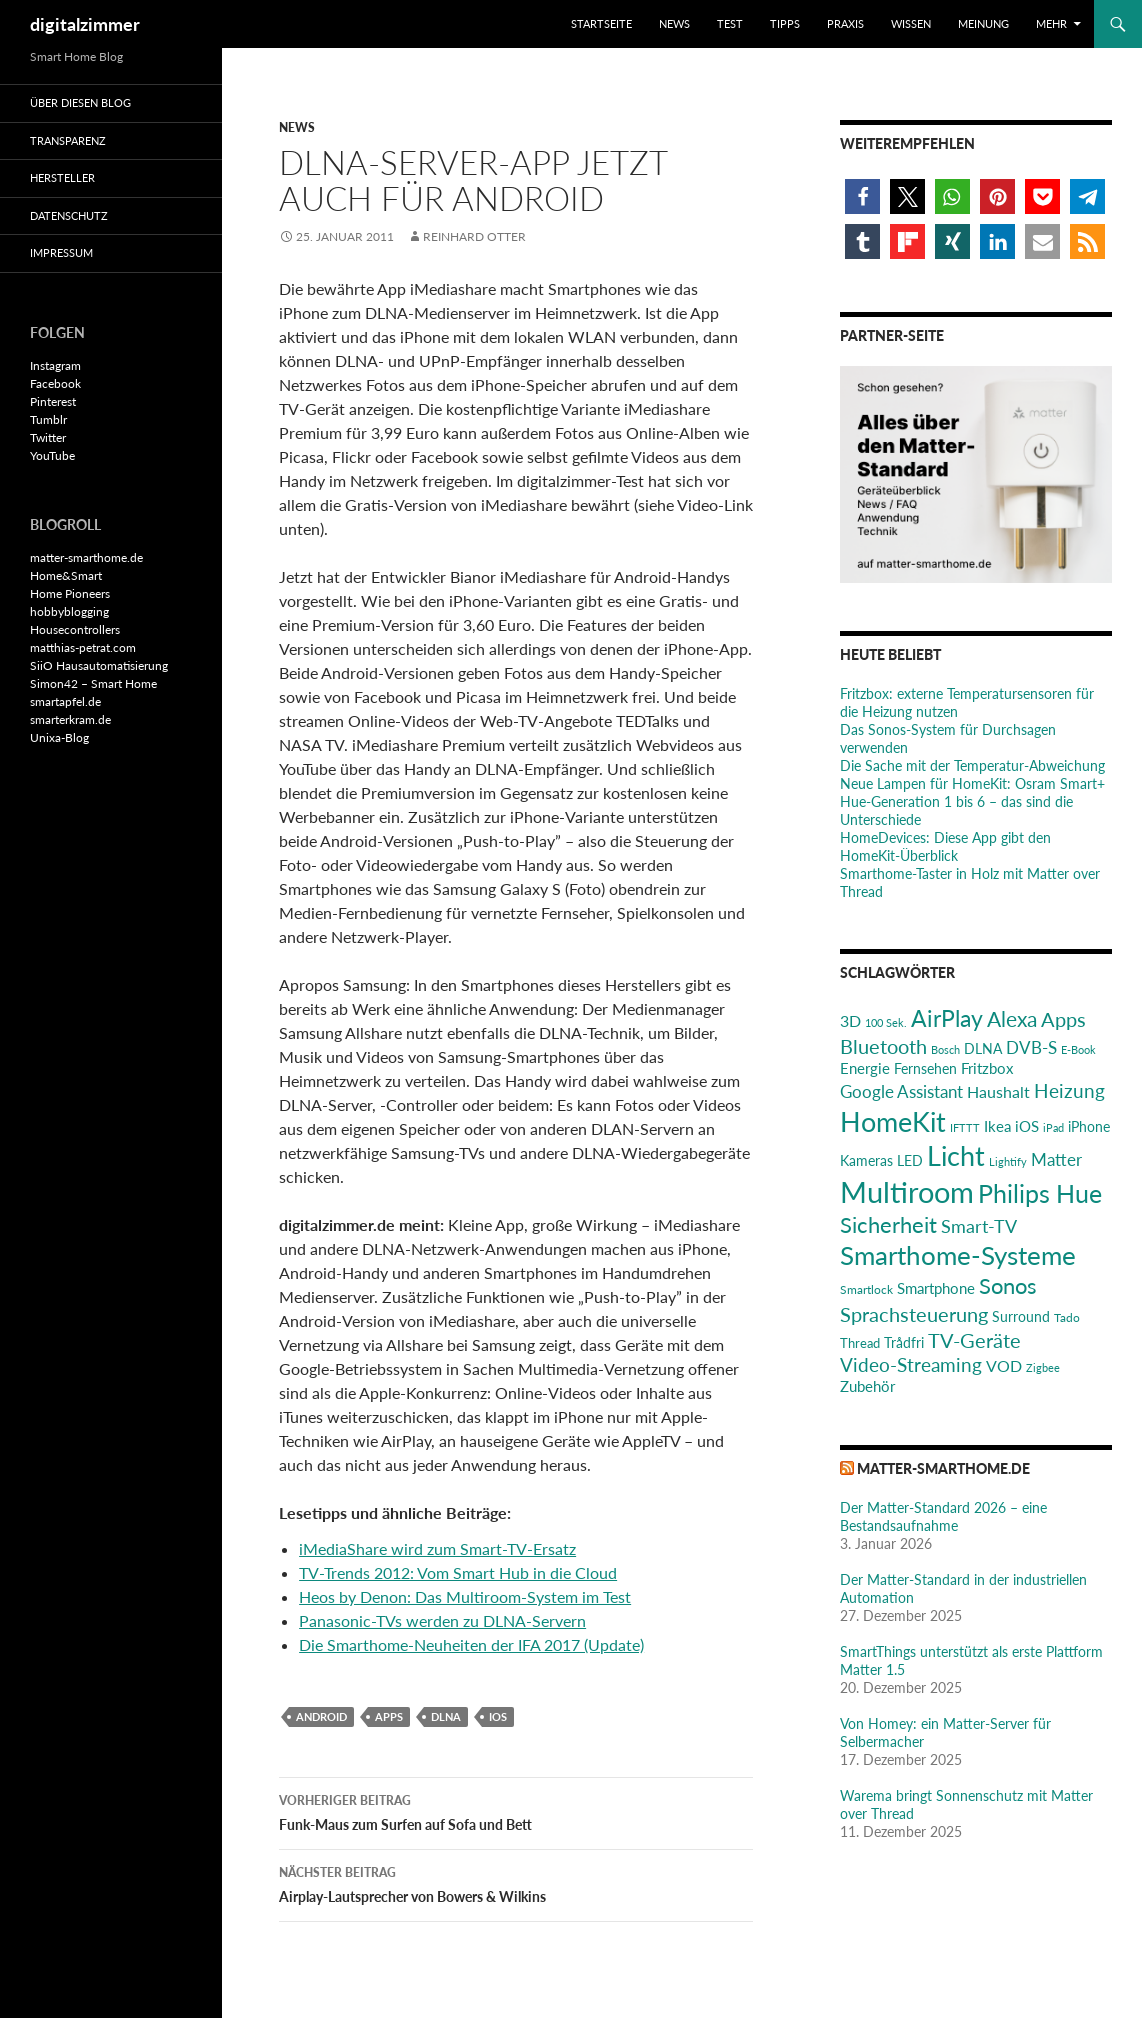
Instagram (55, 365)
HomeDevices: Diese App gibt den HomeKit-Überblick (945, 846)
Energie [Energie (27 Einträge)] (865, 1068)
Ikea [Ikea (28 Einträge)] (997, 1126)
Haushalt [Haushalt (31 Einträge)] (998, 1091)
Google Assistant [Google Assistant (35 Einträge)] (901, 1091)
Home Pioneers (70, 593)
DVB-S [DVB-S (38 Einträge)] (1031, 1047)
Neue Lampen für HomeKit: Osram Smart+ (972, 783)
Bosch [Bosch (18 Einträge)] (945, 1049)
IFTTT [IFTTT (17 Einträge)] (965, 1127)
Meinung (983, 23)
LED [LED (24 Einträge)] (910, 1161)
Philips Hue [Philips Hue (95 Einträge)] (1040, 1193)
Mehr (1051, 23)
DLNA (446, 1716)
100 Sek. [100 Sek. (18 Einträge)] (886, 1022)
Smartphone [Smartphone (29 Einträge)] (936, 1288)
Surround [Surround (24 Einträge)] (1021, 1317)
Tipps (785, 23)
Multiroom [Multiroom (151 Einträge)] (907, 1191)
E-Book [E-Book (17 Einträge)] (1078, 1049)
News (674, 23)
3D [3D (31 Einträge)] (850, 1020)
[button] (862, 196)
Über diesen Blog (80, 102)
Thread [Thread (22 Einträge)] (860, 1343)
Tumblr (48, 419)
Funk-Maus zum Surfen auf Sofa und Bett (516, 1811)
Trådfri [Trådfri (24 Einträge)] (904, 1343)
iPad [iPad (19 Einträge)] (1053, 1127)
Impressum (61, 252)
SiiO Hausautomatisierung (99, 665)
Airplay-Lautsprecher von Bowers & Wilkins (516, 1883)
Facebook (55, 383)
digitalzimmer (85, 24)
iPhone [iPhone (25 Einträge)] (1089, 1126)
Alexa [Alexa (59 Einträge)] (1012, 1019)
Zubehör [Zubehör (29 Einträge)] (867, 1386)
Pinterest (53, 401)
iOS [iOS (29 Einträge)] (1027, 1126)
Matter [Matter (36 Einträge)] (1056, 1159)
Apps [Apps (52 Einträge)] (1063, 1019)
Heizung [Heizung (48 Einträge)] (1069, 1090)
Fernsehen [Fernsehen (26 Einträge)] (925, 1068)
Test (730, 23)
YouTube (52, 455)
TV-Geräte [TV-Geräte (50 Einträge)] (974, 1340)
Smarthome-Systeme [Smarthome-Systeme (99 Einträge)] (958, 1255)
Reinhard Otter (474, 236)
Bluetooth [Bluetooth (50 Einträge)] (883, 1046)
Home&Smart (66, 575)
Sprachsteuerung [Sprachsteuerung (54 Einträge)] (914, 1314)
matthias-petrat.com (83, 647)
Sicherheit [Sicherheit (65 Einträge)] (888, 1224)
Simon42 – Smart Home (93, 683)
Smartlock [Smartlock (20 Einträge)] (866, 1289)
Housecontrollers (75, 629)
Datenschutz (69, 215)
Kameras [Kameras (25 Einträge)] (866, 1160)
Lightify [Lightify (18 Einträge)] (1008, 1161)
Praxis (845, 23)
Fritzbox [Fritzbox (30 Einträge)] (987, 1068)
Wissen (911, 23)
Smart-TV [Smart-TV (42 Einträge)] (979, 1226)
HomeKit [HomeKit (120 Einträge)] (893, 1121)
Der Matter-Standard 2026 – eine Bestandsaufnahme (943, 1516)
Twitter (48, 437)
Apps (389, 1716)
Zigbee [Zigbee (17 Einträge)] (1043, 1367)
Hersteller (62, 177)
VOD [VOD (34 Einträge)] (1004, 1365)
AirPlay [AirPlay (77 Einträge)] (947, 1018)
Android (321, 1716)
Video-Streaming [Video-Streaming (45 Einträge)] (911, 1364)
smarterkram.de (70, 719)
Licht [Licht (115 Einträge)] (956, 1155)
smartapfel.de (65, 701)
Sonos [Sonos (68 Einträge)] (1008, 1285)
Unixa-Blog (59, 737)
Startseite (601, 23)
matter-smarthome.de (943, 1468)
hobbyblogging (69, 611)
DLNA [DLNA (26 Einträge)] (983, 1048)
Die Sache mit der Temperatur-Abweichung (972, 765)
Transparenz (68, 140)
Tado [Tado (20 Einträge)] (1067, 1317)
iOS (498, 1716)
